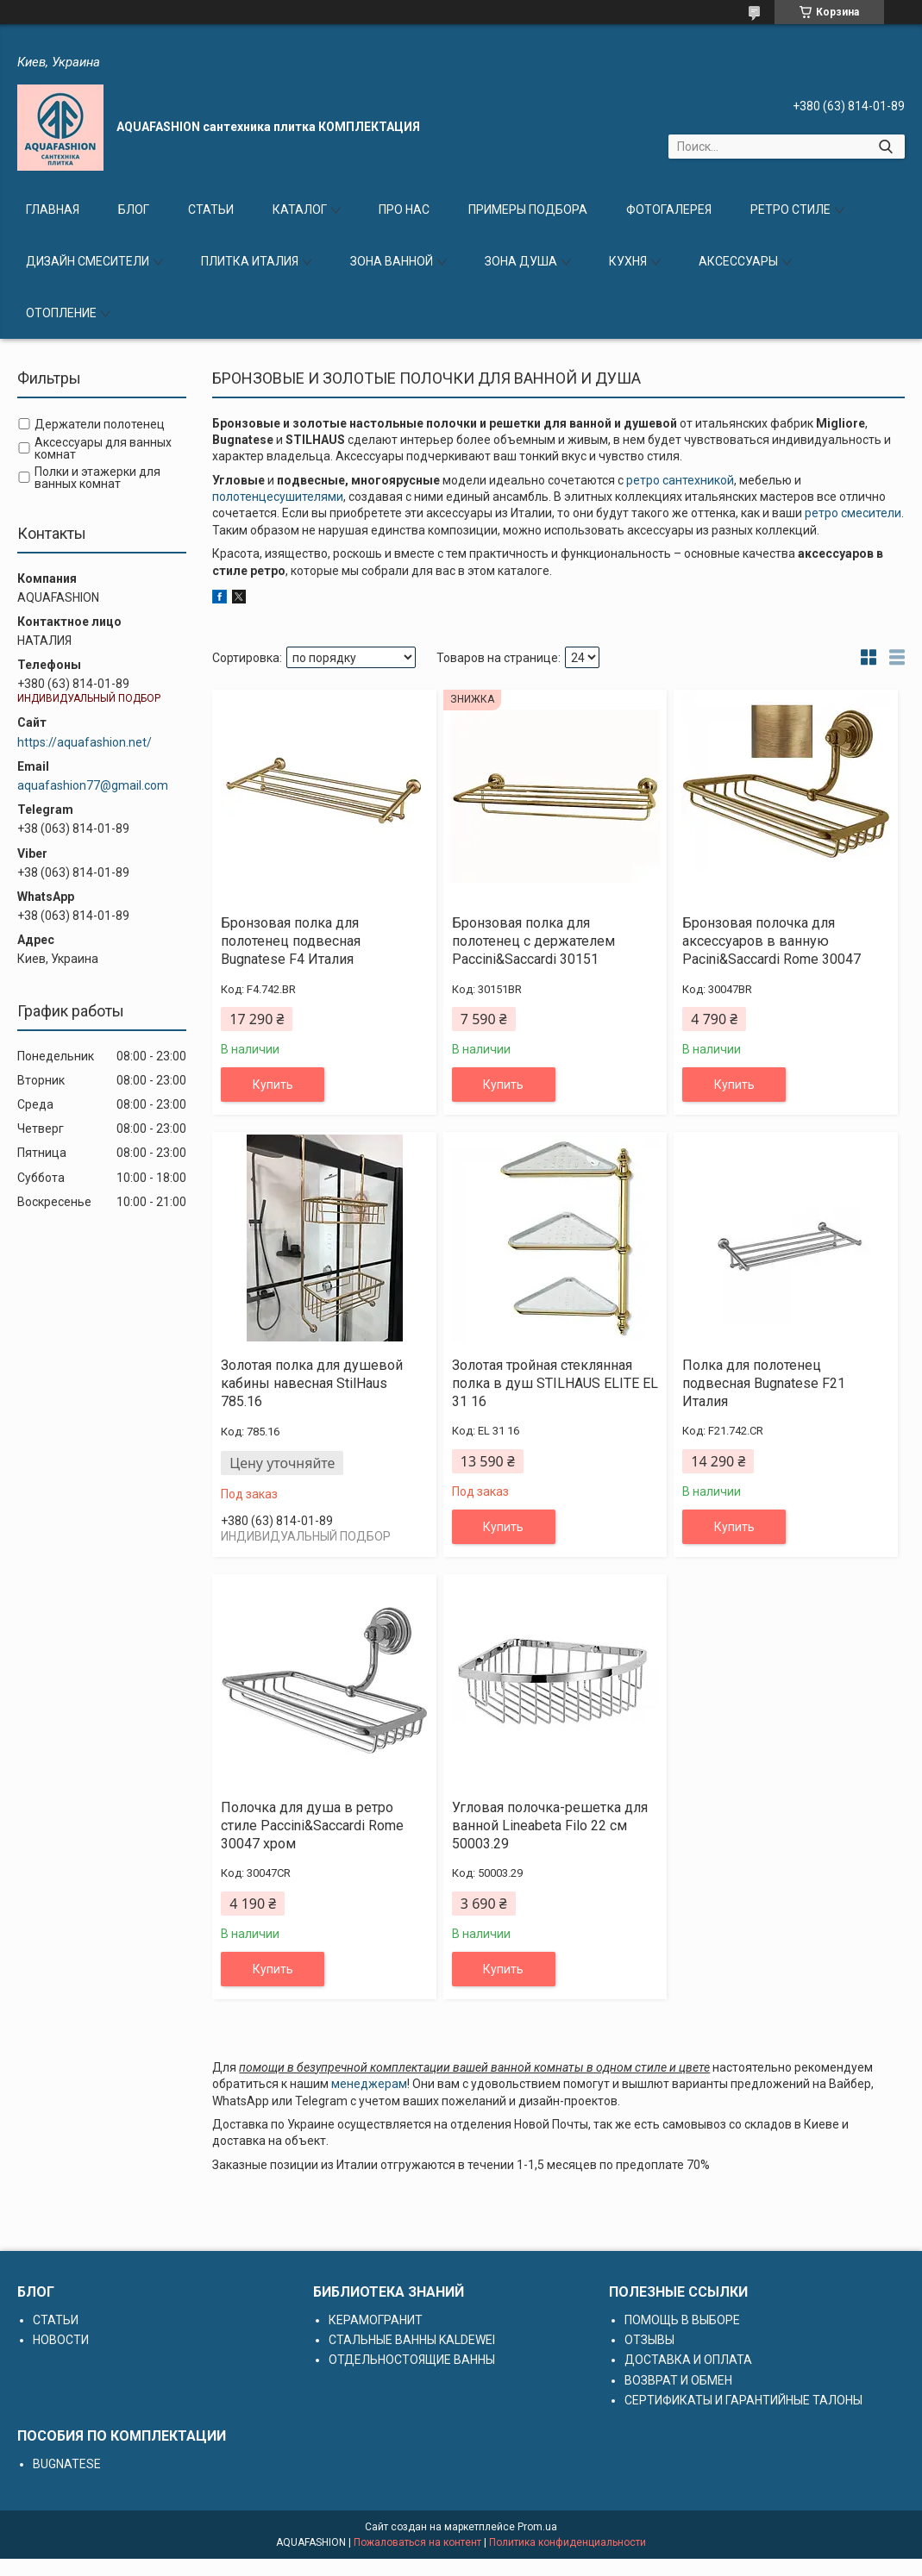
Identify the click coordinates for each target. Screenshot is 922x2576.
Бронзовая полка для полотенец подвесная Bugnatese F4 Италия (291, 941)
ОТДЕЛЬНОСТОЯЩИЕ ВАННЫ (412, 2360)
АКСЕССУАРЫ (738, 261)
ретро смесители (853, 513)
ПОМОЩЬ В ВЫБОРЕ (682, 2320)
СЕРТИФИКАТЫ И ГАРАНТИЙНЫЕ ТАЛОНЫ (743, 2400)
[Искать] (885, 146)
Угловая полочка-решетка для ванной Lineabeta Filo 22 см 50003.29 (550, 1825)
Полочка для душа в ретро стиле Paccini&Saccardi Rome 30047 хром (312, 1825)
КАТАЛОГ (300, 209)
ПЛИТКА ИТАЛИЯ (249, 261)
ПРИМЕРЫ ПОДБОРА (527, 209)
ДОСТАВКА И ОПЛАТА (688, 2360)
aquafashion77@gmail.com (92, 785)
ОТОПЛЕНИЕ (61, 313)
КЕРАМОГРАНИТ (376, 2320)
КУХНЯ (628, 261)
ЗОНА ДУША (521, 261)
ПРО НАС (404, 209)
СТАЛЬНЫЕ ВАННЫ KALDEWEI (412, 2340)
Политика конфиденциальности (567, 2542)
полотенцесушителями (277, 496)
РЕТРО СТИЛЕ (790, 209)
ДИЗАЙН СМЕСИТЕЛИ (87, 261)
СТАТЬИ (211, 209)
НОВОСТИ (61, 2340)
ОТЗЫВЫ (649, 2340)
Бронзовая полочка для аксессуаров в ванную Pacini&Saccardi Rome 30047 (771, 941)
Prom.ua (537, 2527)
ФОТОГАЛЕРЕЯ (669, 209)
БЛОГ (133, 209)
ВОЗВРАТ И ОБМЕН (678, 2380)
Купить (273, 1084)
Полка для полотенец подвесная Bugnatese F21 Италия (763, 1383)
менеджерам (369, 2084)
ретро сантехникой (680, 480)
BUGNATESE (67, 2464)
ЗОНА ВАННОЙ (391, 261)
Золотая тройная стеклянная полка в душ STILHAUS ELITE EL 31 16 (555, 1383)
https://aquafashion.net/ (84, 742)
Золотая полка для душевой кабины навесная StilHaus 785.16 (312, 1383)
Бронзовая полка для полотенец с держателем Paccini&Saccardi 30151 (533, 941)
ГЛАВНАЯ (52, 209)
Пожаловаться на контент (417, 2542)
